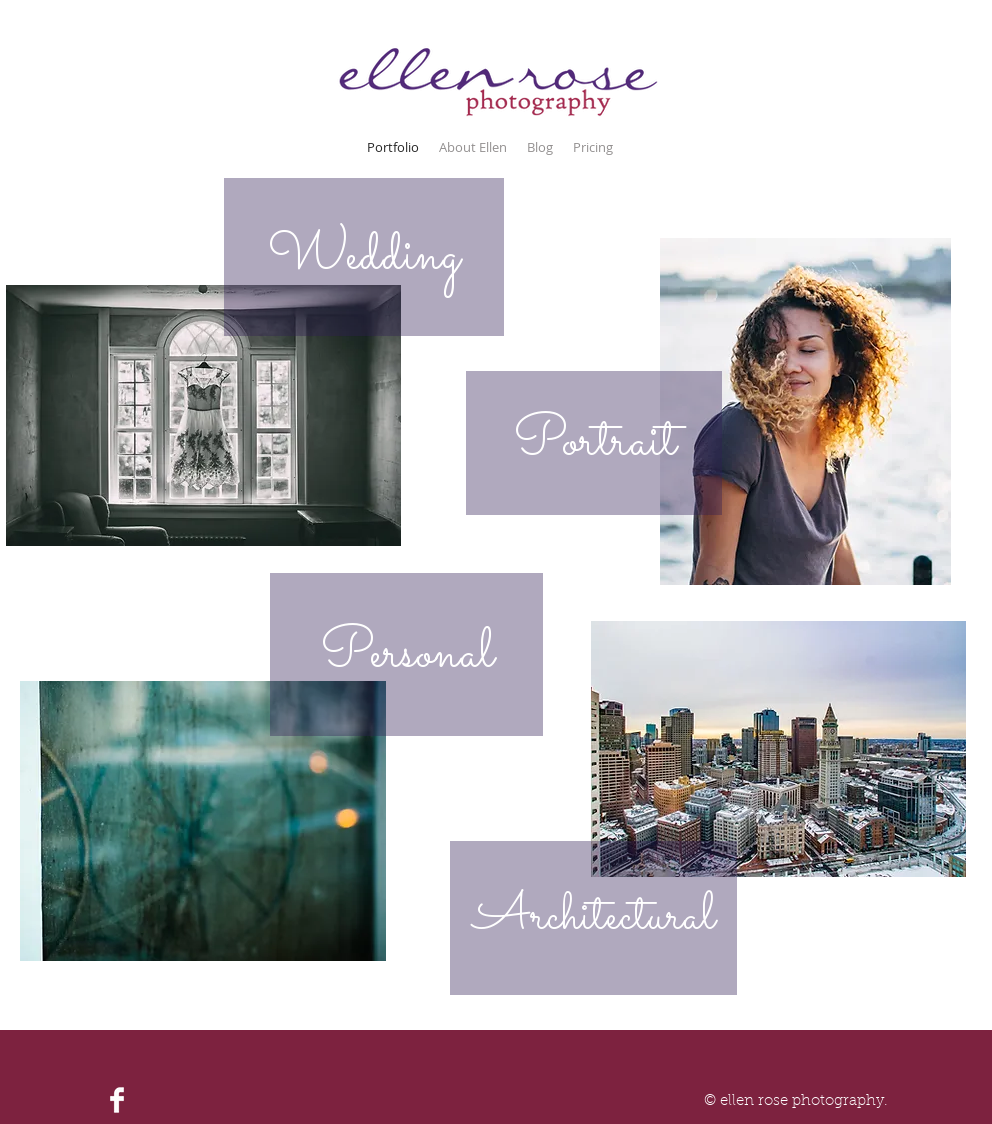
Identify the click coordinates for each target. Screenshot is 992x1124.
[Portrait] (594, 443)
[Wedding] (364, 257)
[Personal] (406, 654)
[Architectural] (593, 918)
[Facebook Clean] (117, 1100)
